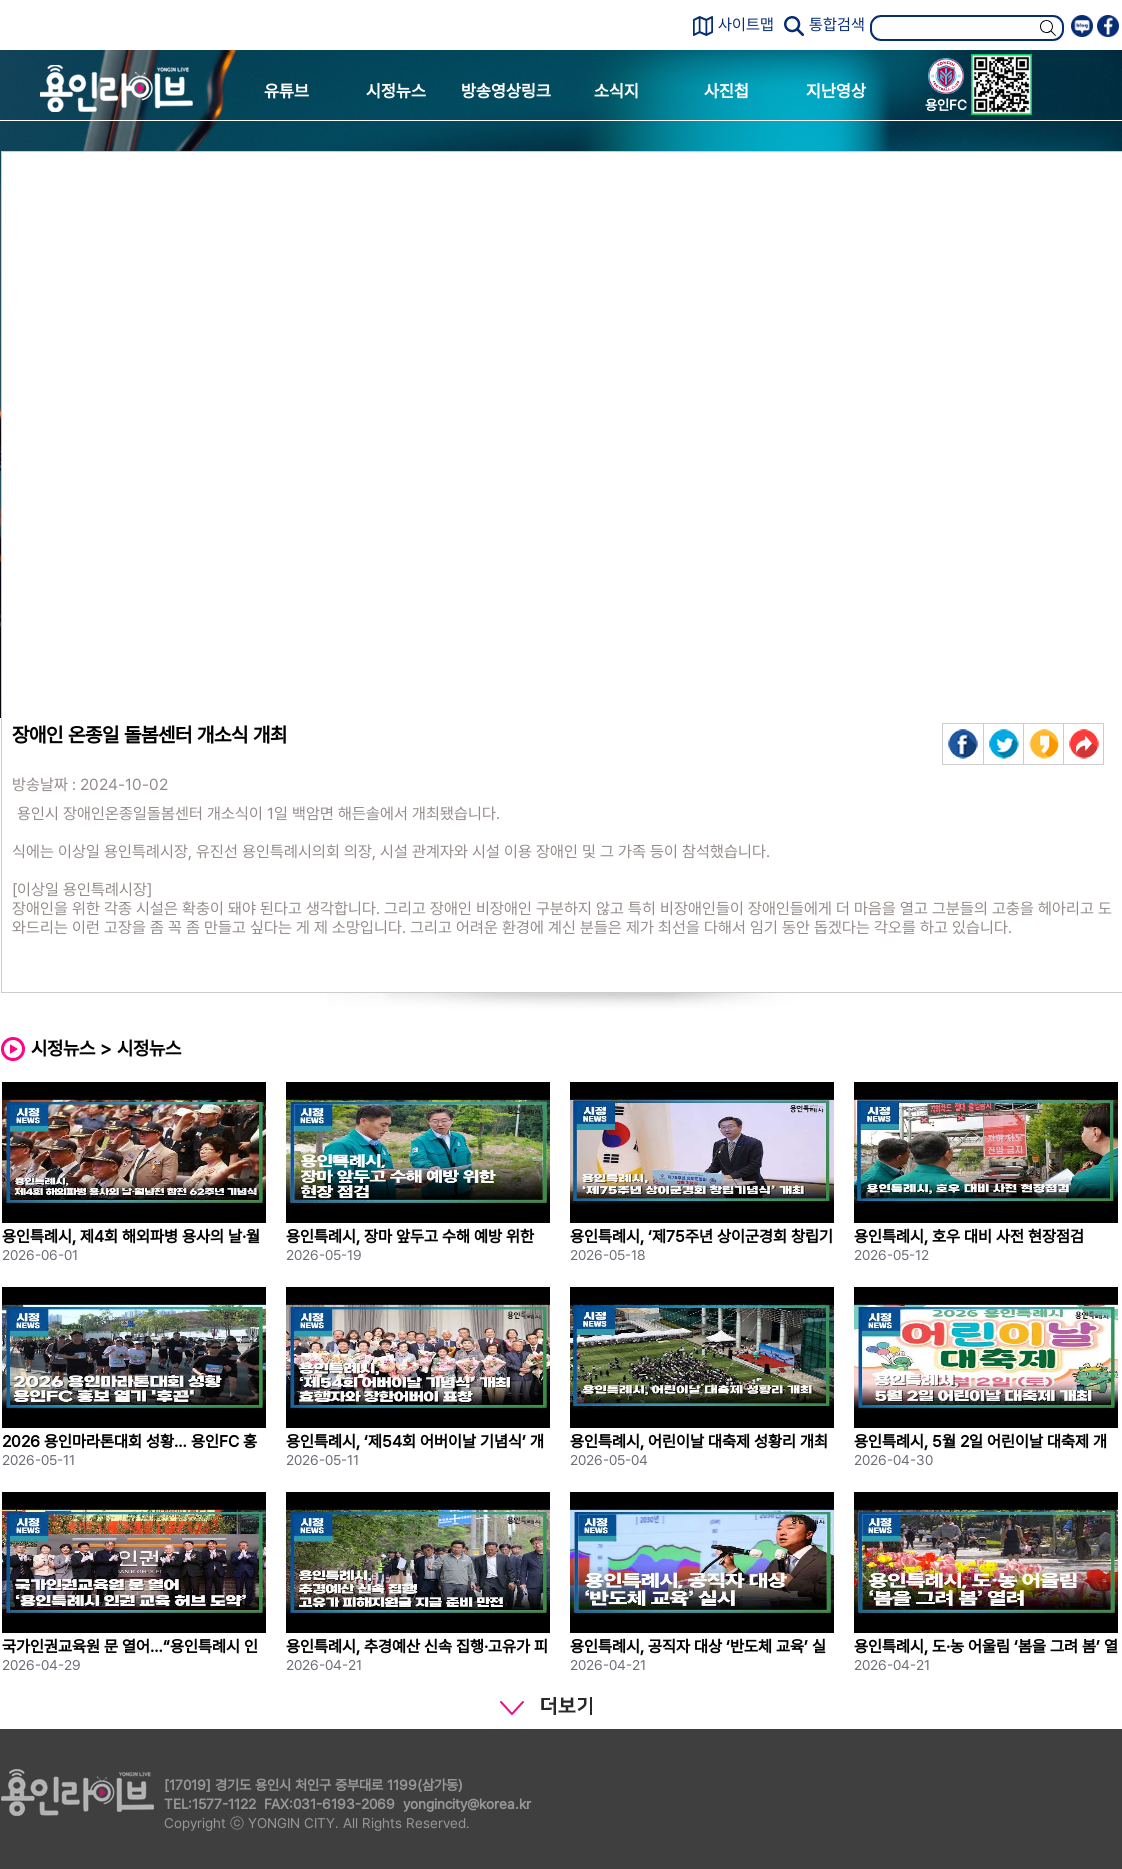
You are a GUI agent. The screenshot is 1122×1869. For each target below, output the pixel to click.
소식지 (616, 91)
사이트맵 (746, 24)
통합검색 (837, 24)
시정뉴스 (396, 91)
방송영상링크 (506, 91)
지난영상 (836, 91)
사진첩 (726, 91)
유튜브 (286, 91)
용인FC (946, 88)
